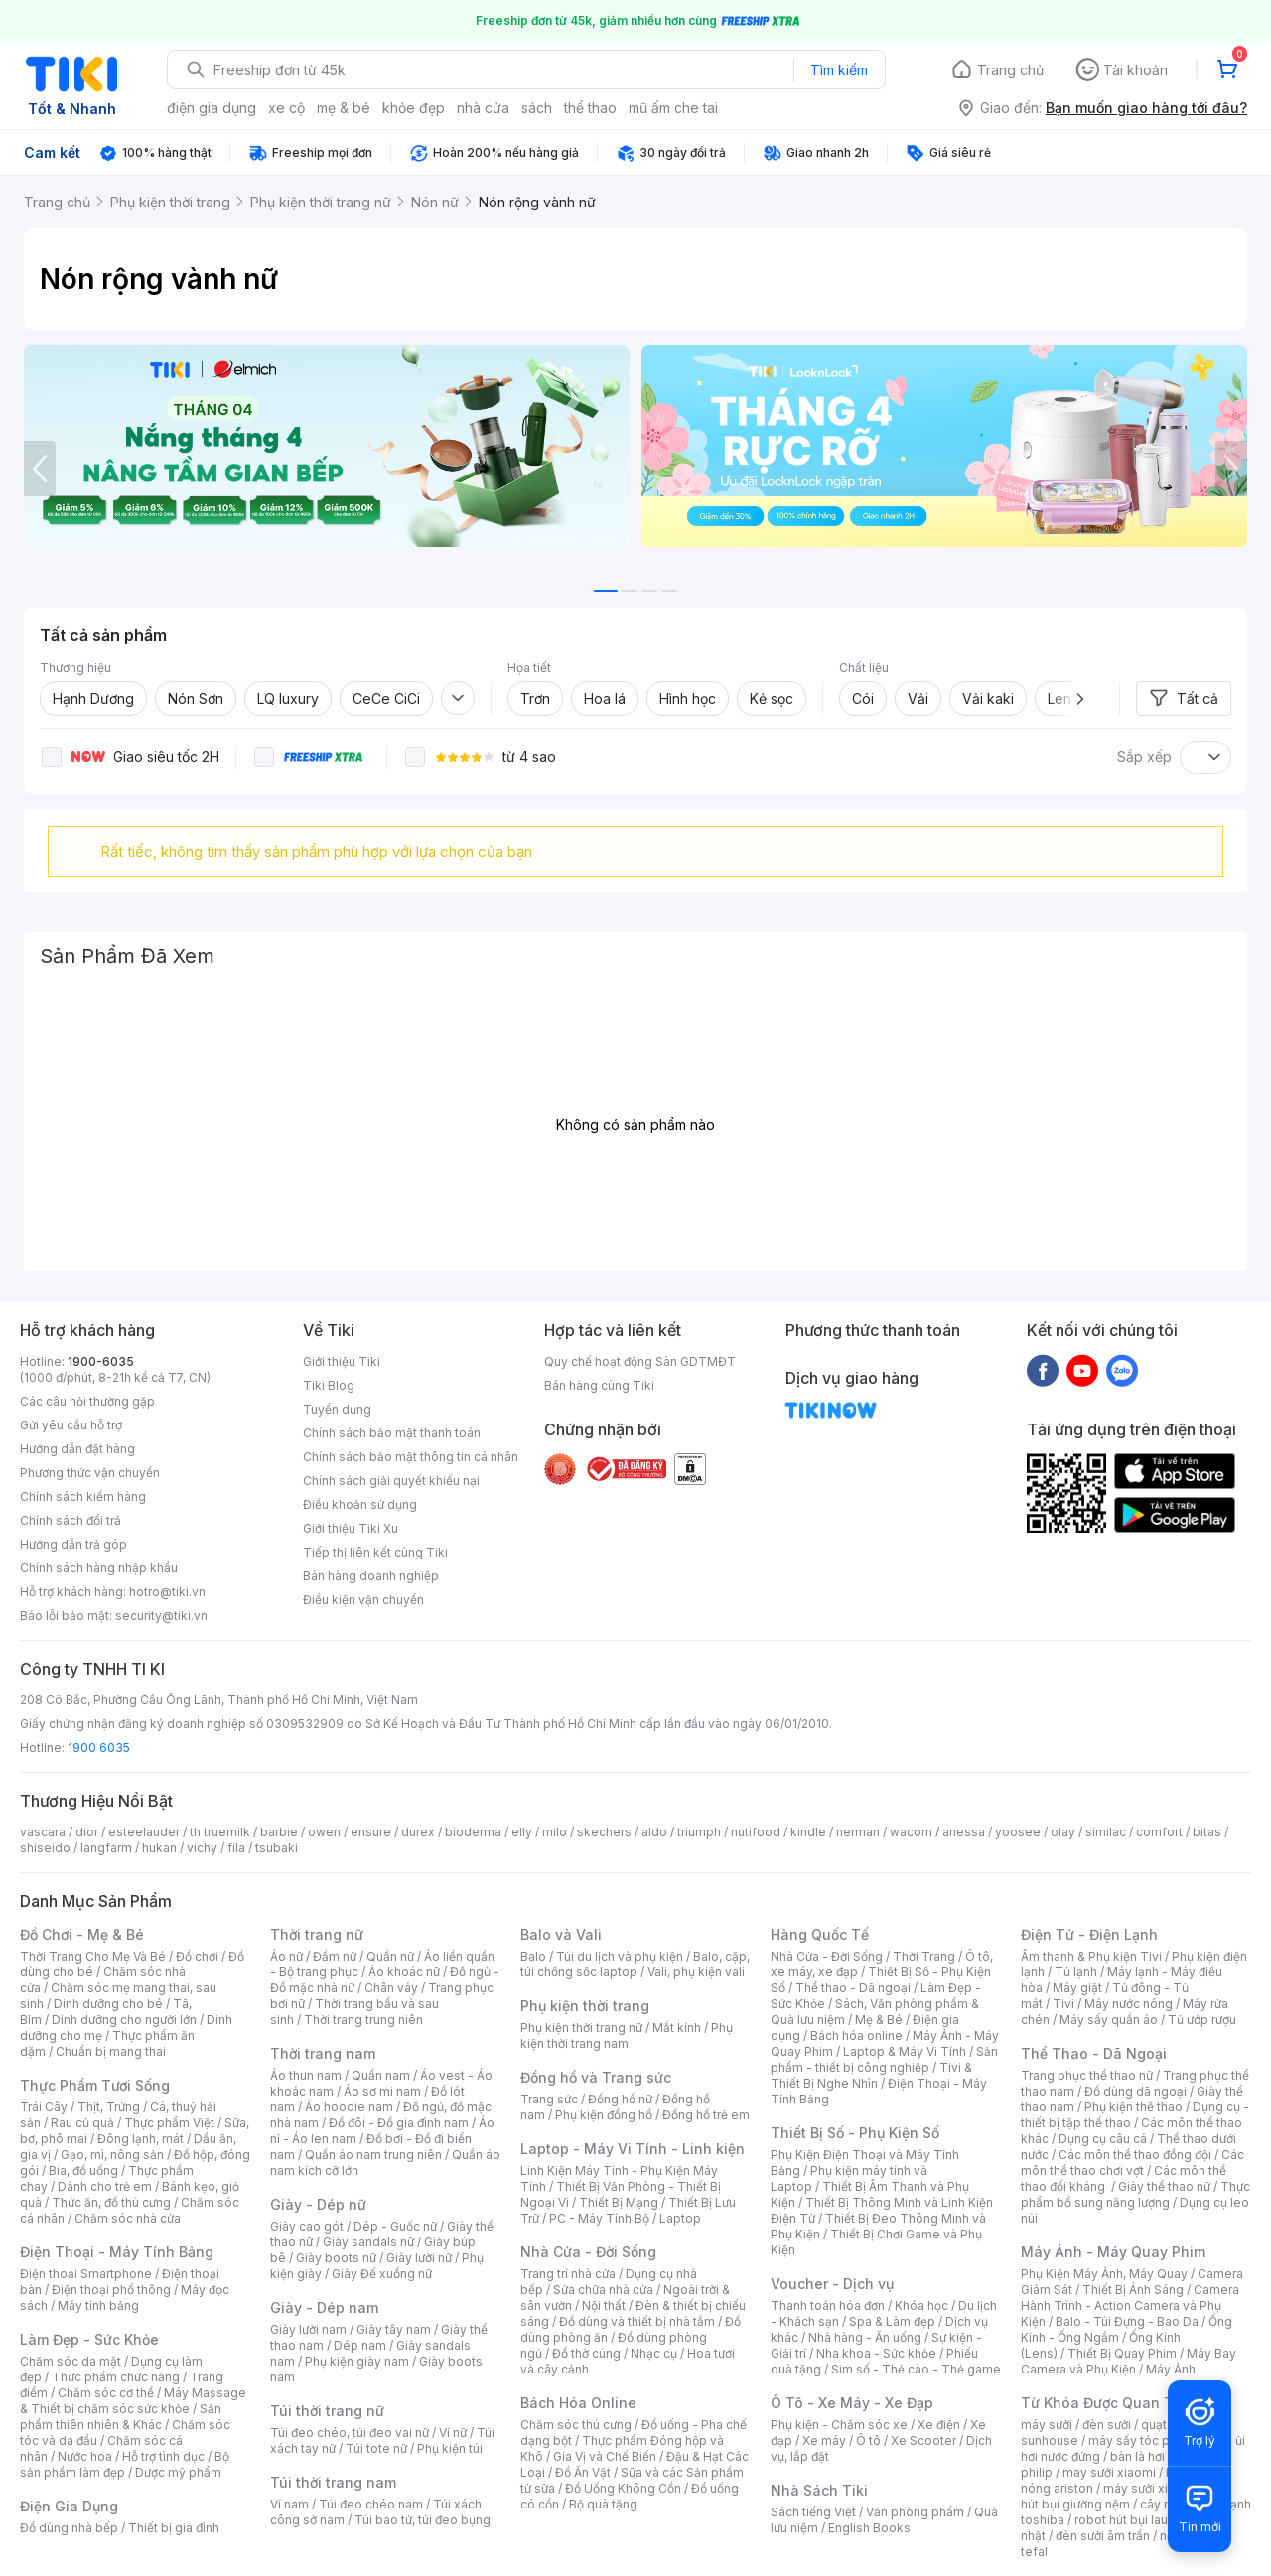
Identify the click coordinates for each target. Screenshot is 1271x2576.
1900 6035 (99, 1747)
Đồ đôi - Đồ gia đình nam (399, 2122)
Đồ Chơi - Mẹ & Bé (82, 1934)
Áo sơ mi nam (382, 2091)
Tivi (1063, 2003)
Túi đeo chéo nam (371, 2504)
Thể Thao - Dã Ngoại (1094, 2053)
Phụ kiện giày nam (357, 2361)
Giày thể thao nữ (1164, 2186)
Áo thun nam (306, 2075)
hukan (159, 1847)
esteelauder (144, 1832)
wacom (911, 1832)
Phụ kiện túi (450, 2448)
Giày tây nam (393, 2329)
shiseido (45, 1847)
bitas (1207, 1832)
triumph (699, 1832)
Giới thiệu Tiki (341, 1361)
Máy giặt (1077, 1987)
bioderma (473, 1832)
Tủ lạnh (1076, 1972)
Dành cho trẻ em (105, 2186)
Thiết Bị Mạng (618, 2202)
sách (536, 107)
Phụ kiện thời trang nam (626, 2035)
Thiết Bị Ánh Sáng (1133, 2289)
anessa (963, 1832)
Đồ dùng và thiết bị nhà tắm (637, 2321)
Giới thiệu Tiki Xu (350, 1528)
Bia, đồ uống (83, 2170)
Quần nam (381, 2075)
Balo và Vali (561, 1934)
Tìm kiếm (839, 70)
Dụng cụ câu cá (1103, 2138)
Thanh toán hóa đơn (828, 2305)
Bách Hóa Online (578, 2402)
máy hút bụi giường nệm (1126, 2496)
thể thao (590, 107)
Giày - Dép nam (324, 2307)
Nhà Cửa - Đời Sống (588, 2251)
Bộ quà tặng (603, 2504)
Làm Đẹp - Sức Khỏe (89, 2339)
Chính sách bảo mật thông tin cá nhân (410, 1456)
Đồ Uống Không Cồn (623, 2488)
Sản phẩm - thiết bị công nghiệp (884, 2059)
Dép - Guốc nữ (395, 2226)
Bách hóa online (856, 2035)
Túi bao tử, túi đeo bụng (422, 2519)
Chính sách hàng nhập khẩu (99, 1567)
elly (521, 1832)
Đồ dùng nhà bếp (69, 2527)
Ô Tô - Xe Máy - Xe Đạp (852, 2402)
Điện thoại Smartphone (86, 2273)
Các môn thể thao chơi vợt (1132, 2162)
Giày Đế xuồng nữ (382, 2273)
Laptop (680, 2218)
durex (418, 1832)
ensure (371, 1832)
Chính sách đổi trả (70, 1520)
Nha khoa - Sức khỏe (876, 2353)
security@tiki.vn (161, 1615)
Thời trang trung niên (363, 2019)
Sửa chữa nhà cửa (603, 2289)
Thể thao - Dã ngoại (853, 1987)
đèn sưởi (1106, 2424)
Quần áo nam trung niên (373, 2154)
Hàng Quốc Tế (820, 1934)
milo (554, 1832)
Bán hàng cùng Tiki (599, 1385)
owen (324, 1832)
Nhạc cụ (654, 2353)
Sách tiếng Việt (813, 2512)
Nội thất (604, 2305)
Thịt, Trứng (108, 2107)
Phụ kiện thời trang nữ (581, 2027)
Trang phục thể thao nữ (1087, 2075)
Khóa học (921, 2305)
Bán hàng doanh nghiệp (371, 1575)
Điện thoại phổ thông (111, 2289)
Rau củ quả (82, 2122)
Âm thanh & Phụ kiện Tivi (1091, 1956)
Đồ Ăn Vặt (583, 2472)
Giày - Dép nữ (318, 2204)
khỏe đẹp (413, 107)
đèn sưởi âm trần (1103, 2535)
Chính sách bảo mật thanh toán (392, 1432)
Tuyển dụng (337, 1409)
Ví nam (289, 2504)
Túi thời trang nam (333, 2482)
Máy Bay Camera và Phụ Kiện (1128, 2361)
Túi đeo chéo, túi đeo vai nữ (349, 2432)
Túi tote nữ (376, 2448)
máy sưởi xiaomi (1150, 2488)
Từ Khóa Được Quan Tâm (1107, 2402)
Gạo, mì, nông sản (112, 2154)
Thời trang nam (322, 2053)
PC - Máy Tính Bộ (599, 2218)
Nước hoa (85, 2456)
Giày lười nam (308, 2329)
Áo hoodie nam (349, 2107)
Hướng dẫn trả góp (73, 1544)
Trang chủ (1010, 70)
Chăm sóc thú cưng (576, 2424)
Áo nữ (286, 1956)
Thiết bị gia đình (173, 2527)
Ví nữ (453, 2432)
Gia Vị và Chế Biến (604, 2456)
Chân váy (391, 1987)
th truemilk (220, 1832)
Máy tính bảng (98, 2305)
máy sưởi (1046, 2424)
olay (1063, 1832)
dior (86, 1832)
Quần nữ (390, 1956)
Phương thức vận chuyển (90, 1472)
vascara (43, 1832)
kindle (808, 1832)
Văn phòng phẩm (915, 2512)
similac (1105, 1832)
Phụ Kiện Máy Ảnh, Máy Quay (1104, 2273)
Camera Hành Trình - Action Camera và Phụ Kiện (1130, 2305)
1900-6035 (101, 1361)
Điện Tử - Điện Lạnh (1089, 1934)
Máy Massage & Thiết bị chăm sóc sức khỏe (133, 2400)
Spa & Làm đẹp (892, 2321)
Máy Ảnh (1171, 2369)
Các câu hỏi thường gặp (87, 1401)
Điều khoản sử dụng (360, 1504)
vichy (202, 1847)
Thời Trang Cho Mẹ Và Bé (93, 1956)
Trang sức (549, 2099)
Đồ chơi (197, 1956)
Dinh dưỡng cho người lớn (124, 2019)
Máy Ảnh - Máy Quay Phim (1113, 2251)
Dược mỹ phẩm (178, 2472)
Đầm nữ (334, 1956)
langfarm (106, 1847)
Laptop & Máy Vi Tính (904, 2051)
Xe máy (824, 2440)
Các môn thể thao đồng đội (1135, 2154)
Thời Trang (924, 1956)
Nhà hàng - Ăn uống (864, 2337)
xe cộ (286, 107)
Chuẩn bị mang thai (111, 2051)
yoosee (1018, 1832)
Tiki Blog (328, 1385)
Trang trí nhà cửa (568, 2273)
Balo (533, 1956)
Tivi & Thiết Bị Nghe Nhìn (871, 2075)
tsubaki (276, 1847)
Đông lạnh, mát (140, 2138)
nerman (858, 1832)
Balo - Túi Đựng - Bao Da (1127, 2321)
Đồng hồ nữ (620, 2099)
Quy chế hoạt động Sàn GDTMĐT (640, 1361)
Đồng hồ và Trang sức (595, 2077)
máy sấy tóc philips (1144, 2440)
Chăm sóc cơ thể (106, 2392)
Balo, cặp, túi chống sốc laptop (635, 1964)
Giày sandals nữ (368, 2242)
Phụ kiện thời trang (584, 2005)
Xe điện (939, 2424)
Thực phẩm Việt (169, 2122)
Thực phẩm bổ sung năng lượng (1135, 2194)
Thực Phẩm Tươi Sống (95, 2085)
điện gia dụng (211, 107)
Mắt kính (676, 2027)
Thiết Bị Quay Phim (1122, 2353)
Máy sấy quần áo (1108, 2019)
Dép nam (360, 2345)
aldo (654, 1832)
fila (236, 1847)
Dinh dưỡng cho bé (108, 2003)
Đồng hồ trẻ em (706, 2114)
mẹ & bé (343, 107)
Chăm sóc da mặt (70, 2361)
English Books (869, 2527)
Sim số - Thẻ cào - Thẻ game (916, 2369)
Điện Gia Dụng (69, 2506)
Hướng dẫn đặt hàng (77, 1448)
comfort (1159, 1832)
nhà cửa (483, 107)
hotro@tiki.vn (167, 1591)
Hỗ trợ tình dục (163, 2456)
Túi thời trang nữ (327, 2410)
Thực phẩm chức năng (116, 2377)
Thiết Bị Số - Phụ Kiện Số (855, 2132)
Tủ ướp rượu (1202, 2019)
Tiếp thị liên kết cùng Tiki (375, 1552)
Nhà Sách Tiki (819, 2490)
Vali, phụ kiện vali (696, 1972)
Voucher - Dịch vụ (832, 2283)
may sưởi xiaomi (1109, 2472)
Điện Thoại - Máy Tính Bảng (116, 2251)
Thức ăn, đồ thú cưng (111, 2202)
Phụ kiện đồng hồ (603, 2114)
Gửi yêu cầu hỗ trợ (71, 1425)
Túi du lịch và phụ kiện (619, 1956)
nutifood (755, 1832)
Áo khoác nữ (404, 1972)
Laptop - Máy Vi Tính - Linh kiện (632, 2148)
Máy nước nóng (1128, 2003)
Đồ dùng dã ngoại (1135, 2091)
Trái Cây (44, 2107)
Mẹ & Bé (879, 2019)
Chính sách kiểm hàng (83, 1496)
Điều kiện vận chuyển (363, 1599)
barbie (279, 1832)
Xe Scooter (923, 2440)
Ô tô (868, 2440)
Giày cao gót (307, 2226)
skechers (604, 1832)
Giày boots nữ (336, 2257)
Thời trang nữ (316, 1934)
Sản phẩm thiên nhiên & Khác (120, 2416)
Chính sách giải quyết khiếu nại (391, 1480)
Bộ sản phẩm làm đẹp (124, 2464)
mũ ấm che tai (673, 107)
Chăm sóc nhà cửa (127, 2218)
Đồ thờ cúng (586, 2353)
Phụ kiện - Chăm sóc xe (839, 2424)
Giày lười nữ (419, 2257)
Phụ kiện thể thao (1133, 2107)
